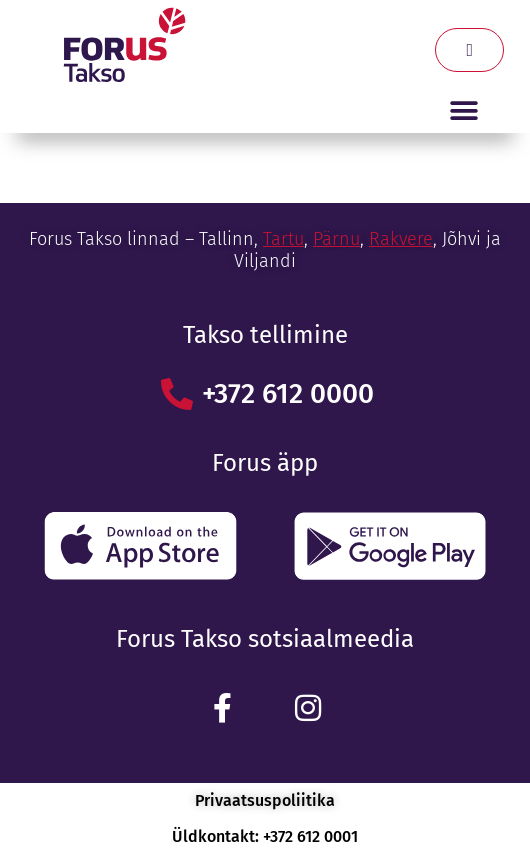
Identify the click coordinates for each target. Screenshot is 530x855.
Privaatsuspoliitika (265, 800)
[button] (463, 110)
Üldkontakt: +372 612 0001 (265, 836)
